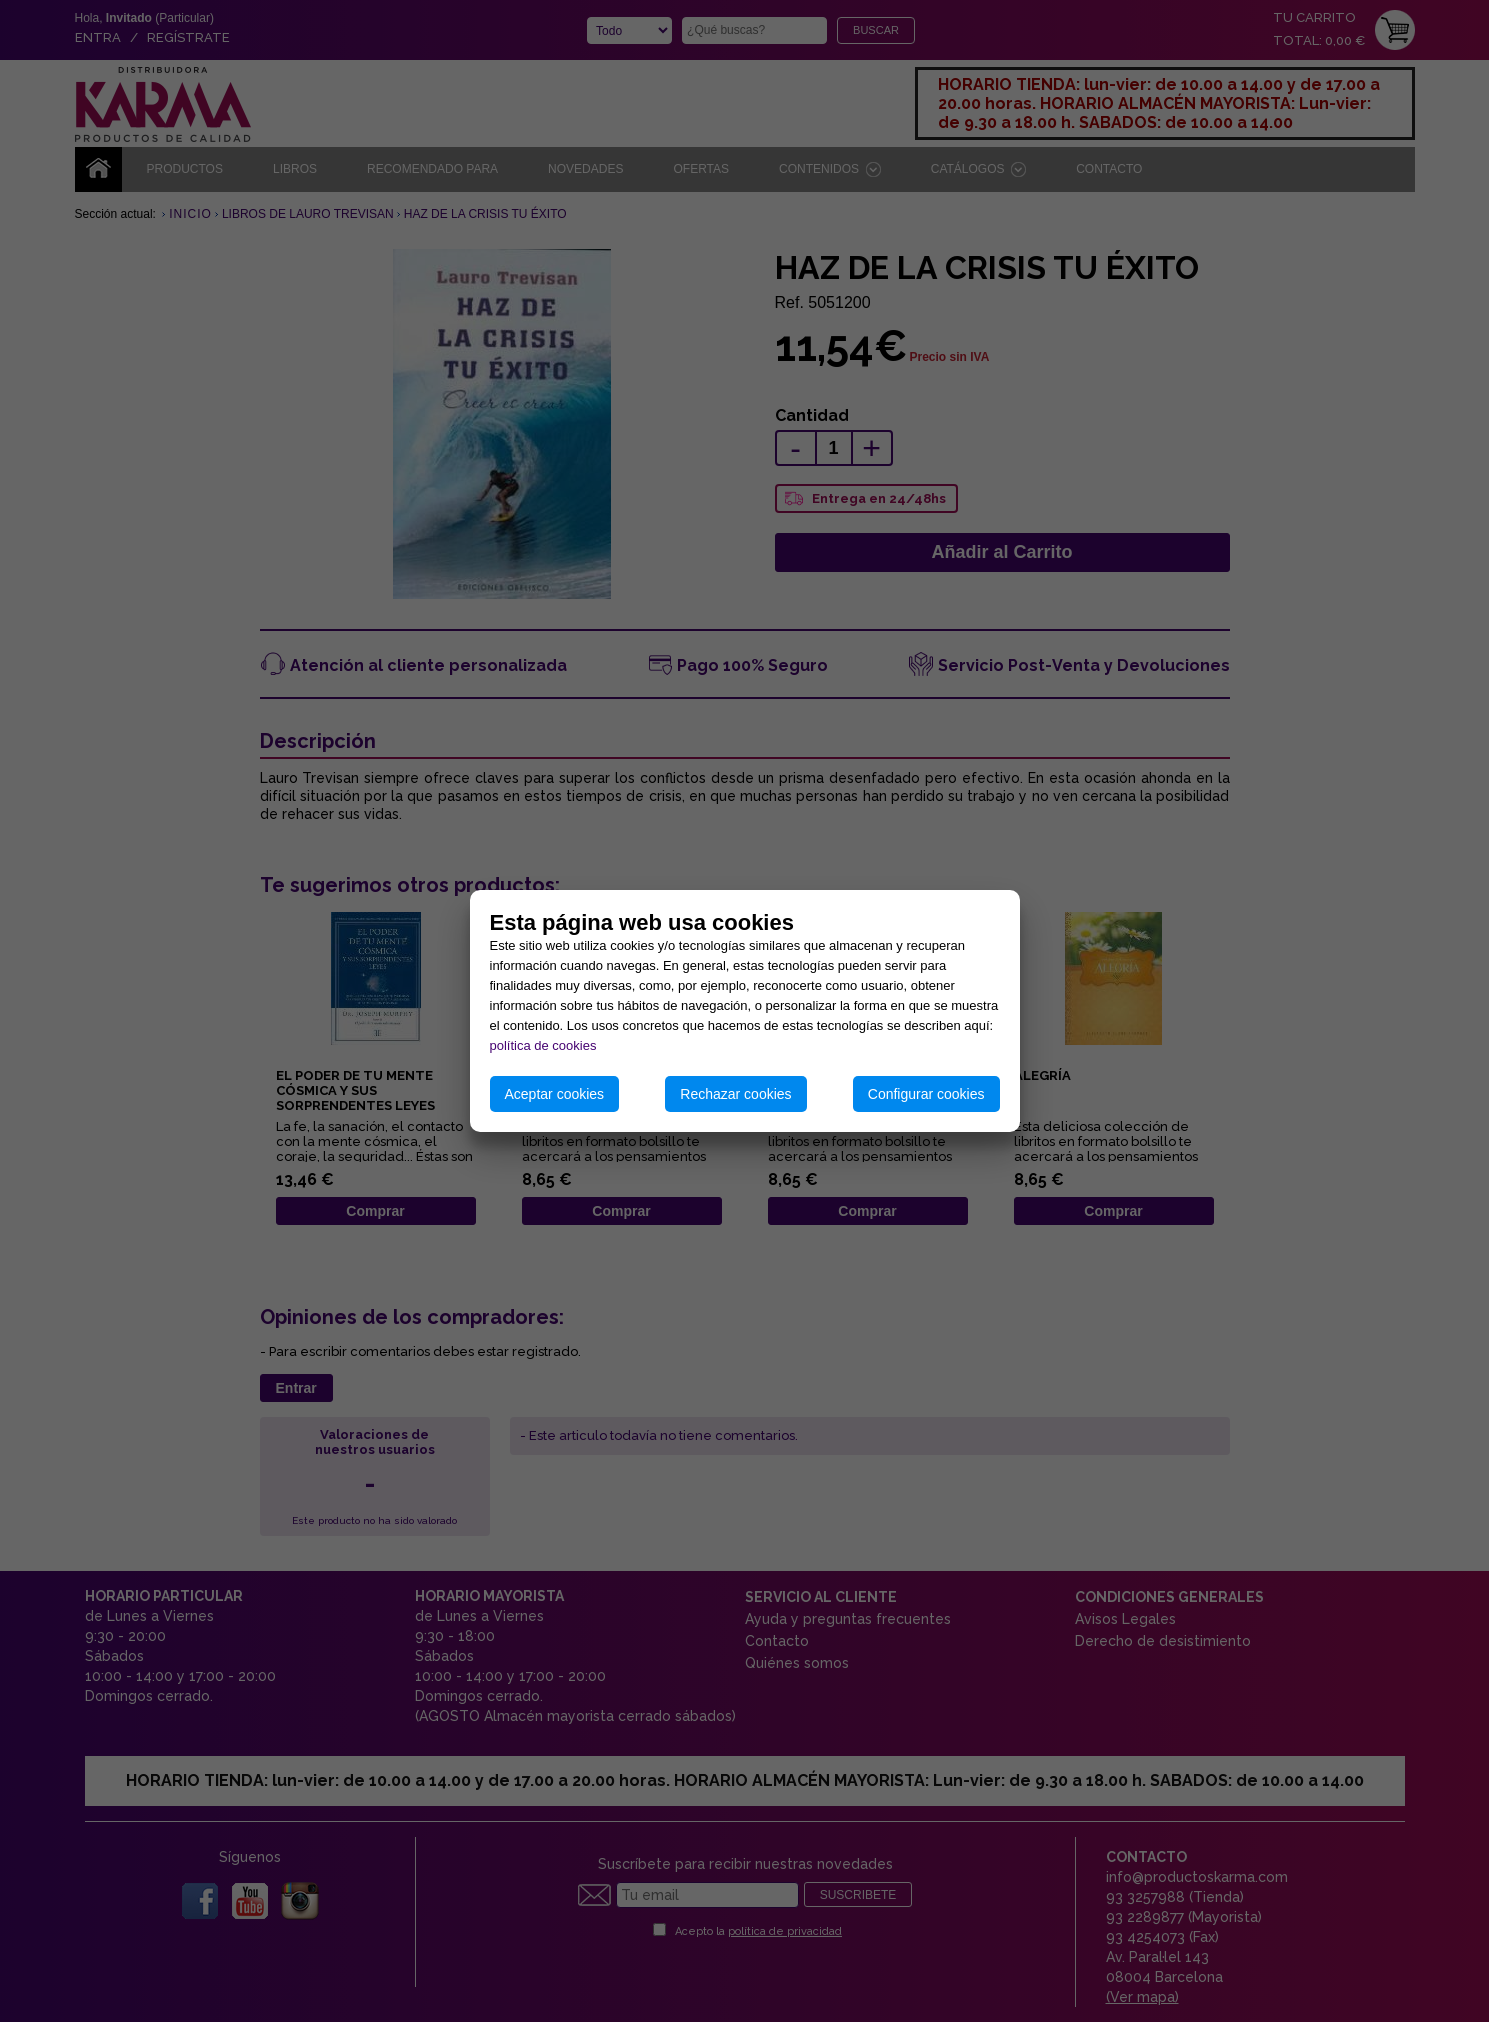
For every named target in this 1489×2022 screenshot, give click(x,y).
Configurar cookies (926, 1094)
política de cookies (543, 1045)
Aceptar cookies (555, 1094)
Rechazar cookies (735, 1094)
